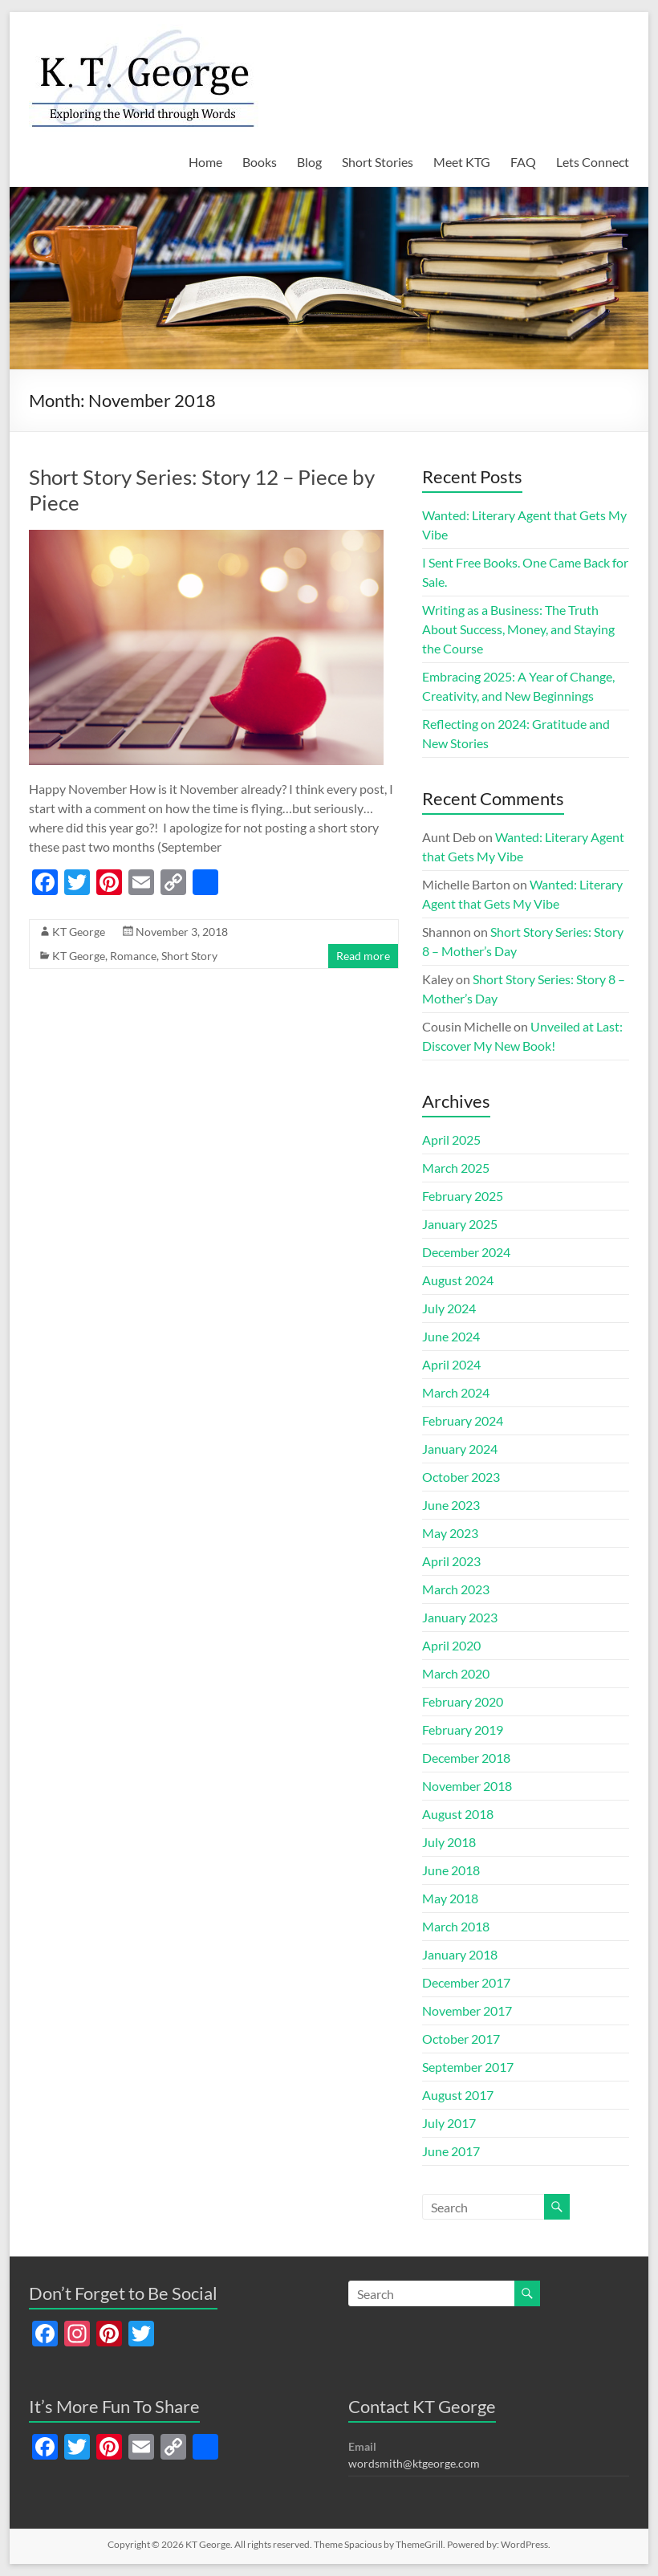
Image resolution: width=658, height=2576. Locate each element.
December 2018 (466, 1757)
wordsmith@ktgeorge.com (414, 2463)
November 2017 (467, 2010)
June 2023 (451, 1504)
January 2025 (460, 1223)
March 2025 (455, 1167)
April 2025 (451, 1139)
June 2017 (451, 2151)
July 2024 (449, 1308)
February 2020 (462, 1701)
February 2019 (462, 1729)
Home (205, 161)
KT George (78, 931)
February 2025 (462, 1195)
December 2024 (466, 1252)
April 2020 (451, 1645)
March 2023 (455, 1589)
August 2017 (458, 2094)
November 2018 (467, 1785)
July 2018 (449, 1842)
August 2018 (458, 1813)
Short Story (189, 955)
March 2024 (455, 1392)
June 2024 (451, 1336)
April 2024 (451, 1364)
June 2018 (451, 1870)
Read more (363, 955)
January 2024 (460, 1448)
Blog (309, 161)
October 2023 (461, 1476)
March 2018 (455, 1926)
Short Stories (377, 161)
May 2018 (450, 1898)
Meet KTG (461, 161)
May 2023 (450, 1532)
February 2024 (462, 1420)
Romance (133, 955)
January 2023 (460, 1617)
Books (259, 161)
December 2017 (466, 1982)
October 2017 (461, 2038)
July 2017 (449, 2122)
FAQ (523, 161)
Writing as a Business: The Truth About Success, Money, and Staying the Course (518, 629)
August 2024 (458, 1280)
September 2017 (468, 2066)
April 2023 (451, 1561)
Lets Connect (592, 161)
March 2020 (455, 1673)
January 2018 (460, 1954)
